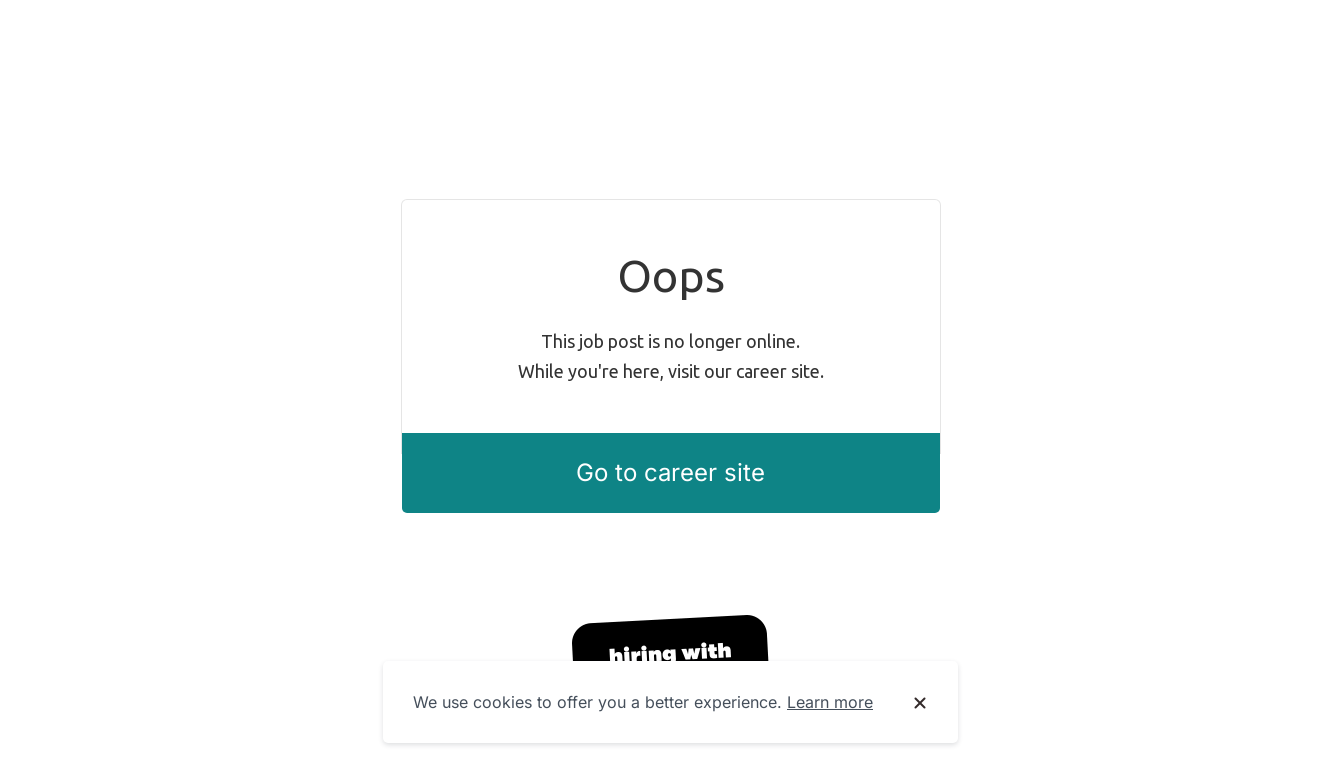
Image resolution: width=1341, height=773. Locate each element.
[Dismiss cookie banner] (920, 703)
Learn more (830, 702)
